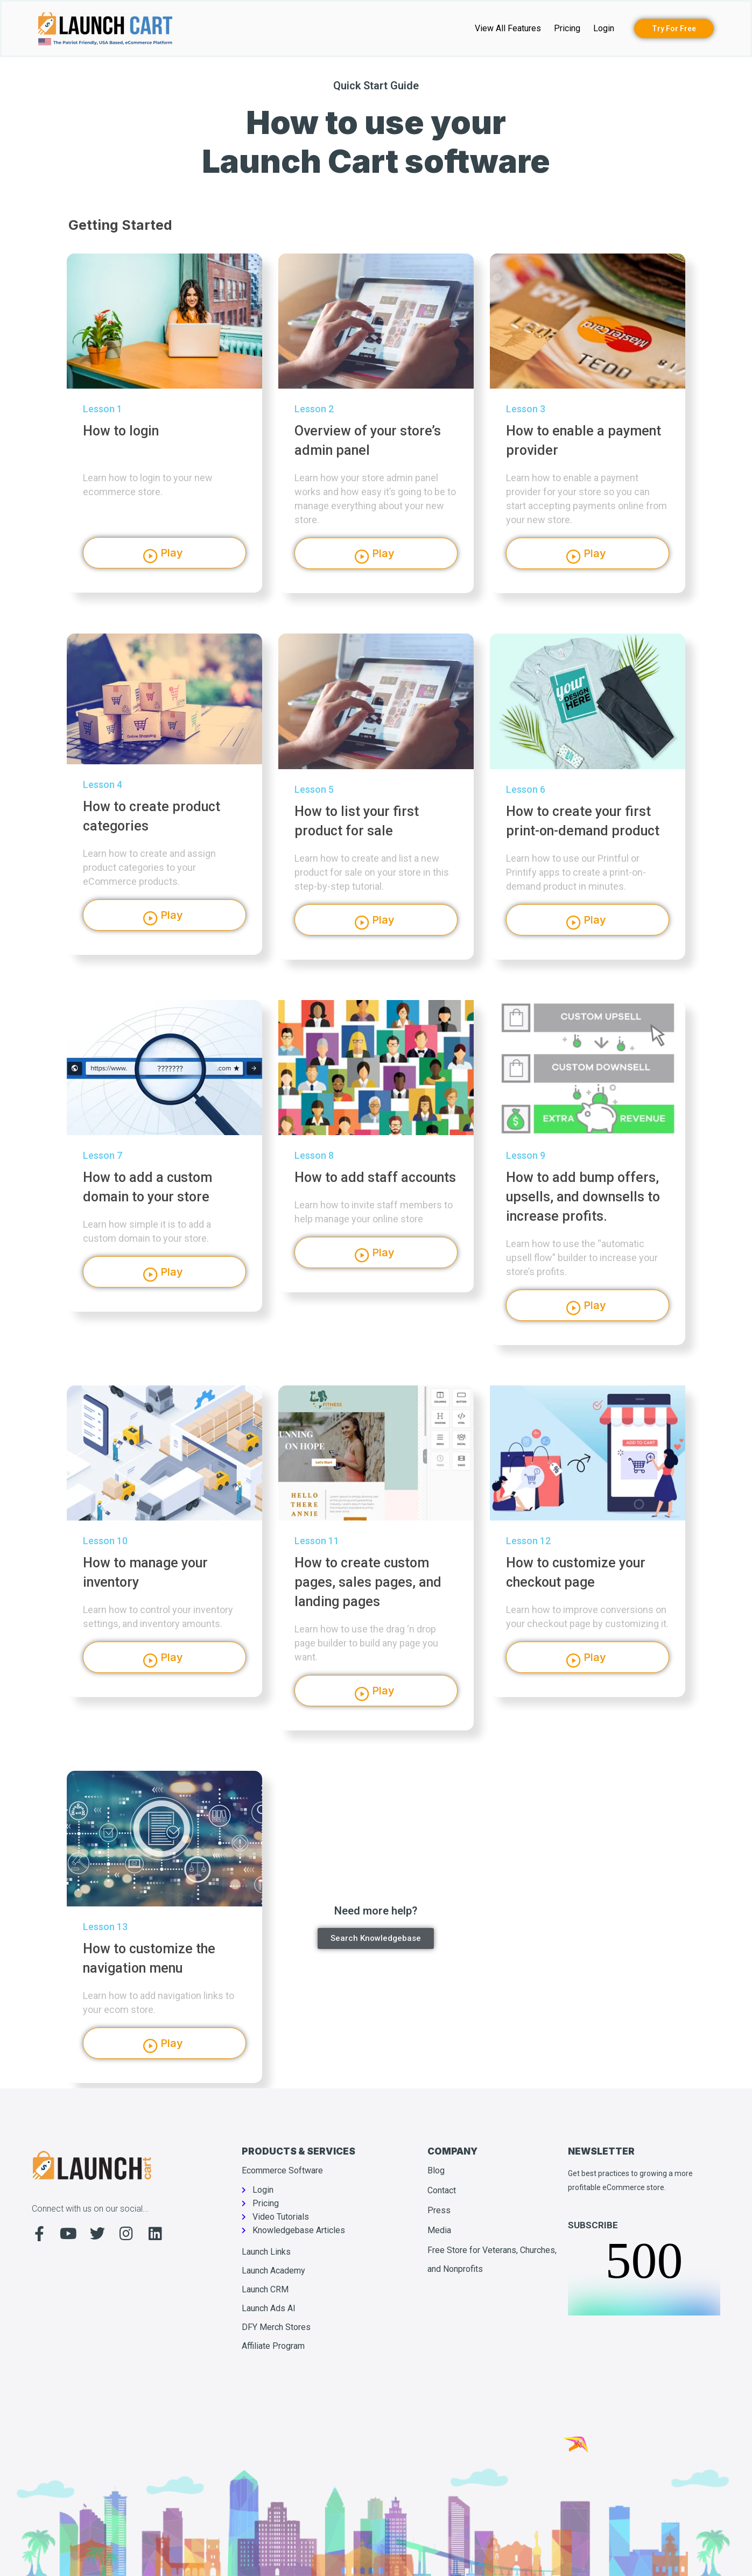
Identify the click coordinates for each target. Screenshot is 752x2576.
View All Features (508, 28)
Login (603, 28)
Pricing (567, 28)
